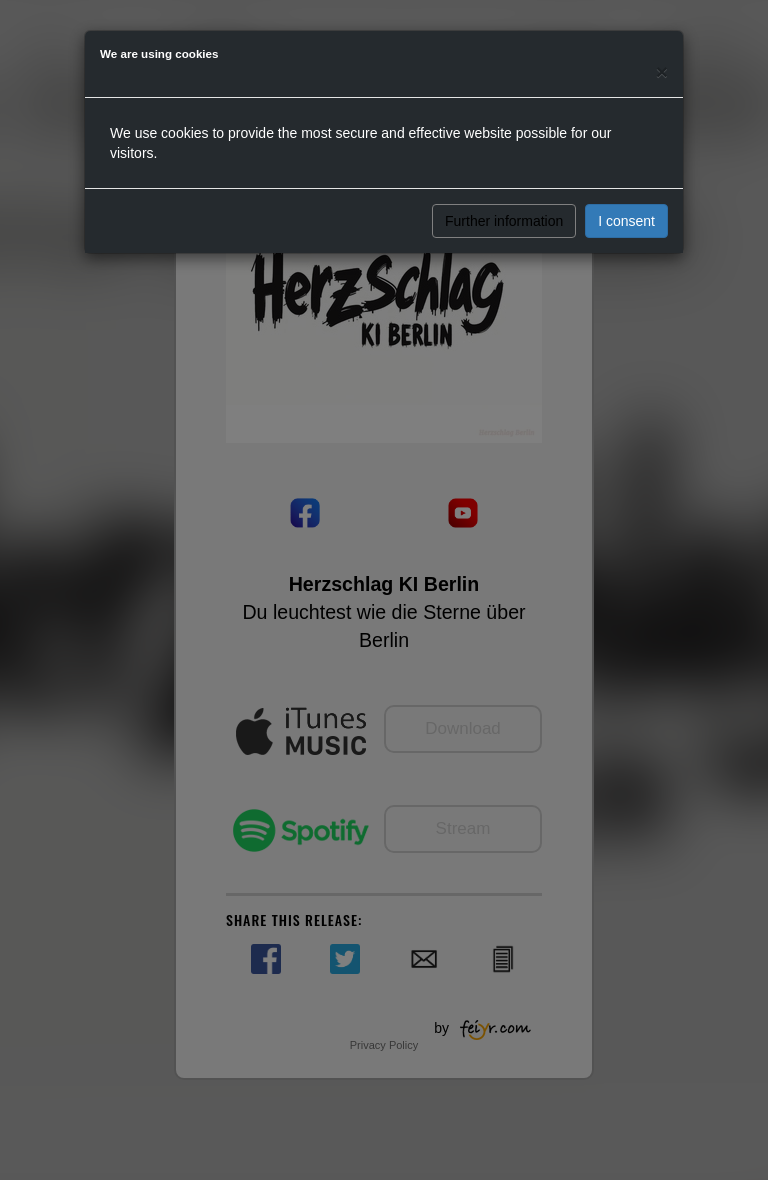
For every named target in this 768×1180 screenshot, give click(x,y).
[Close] (662, 71)
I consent (626, 221)
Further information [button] (504, 221)
